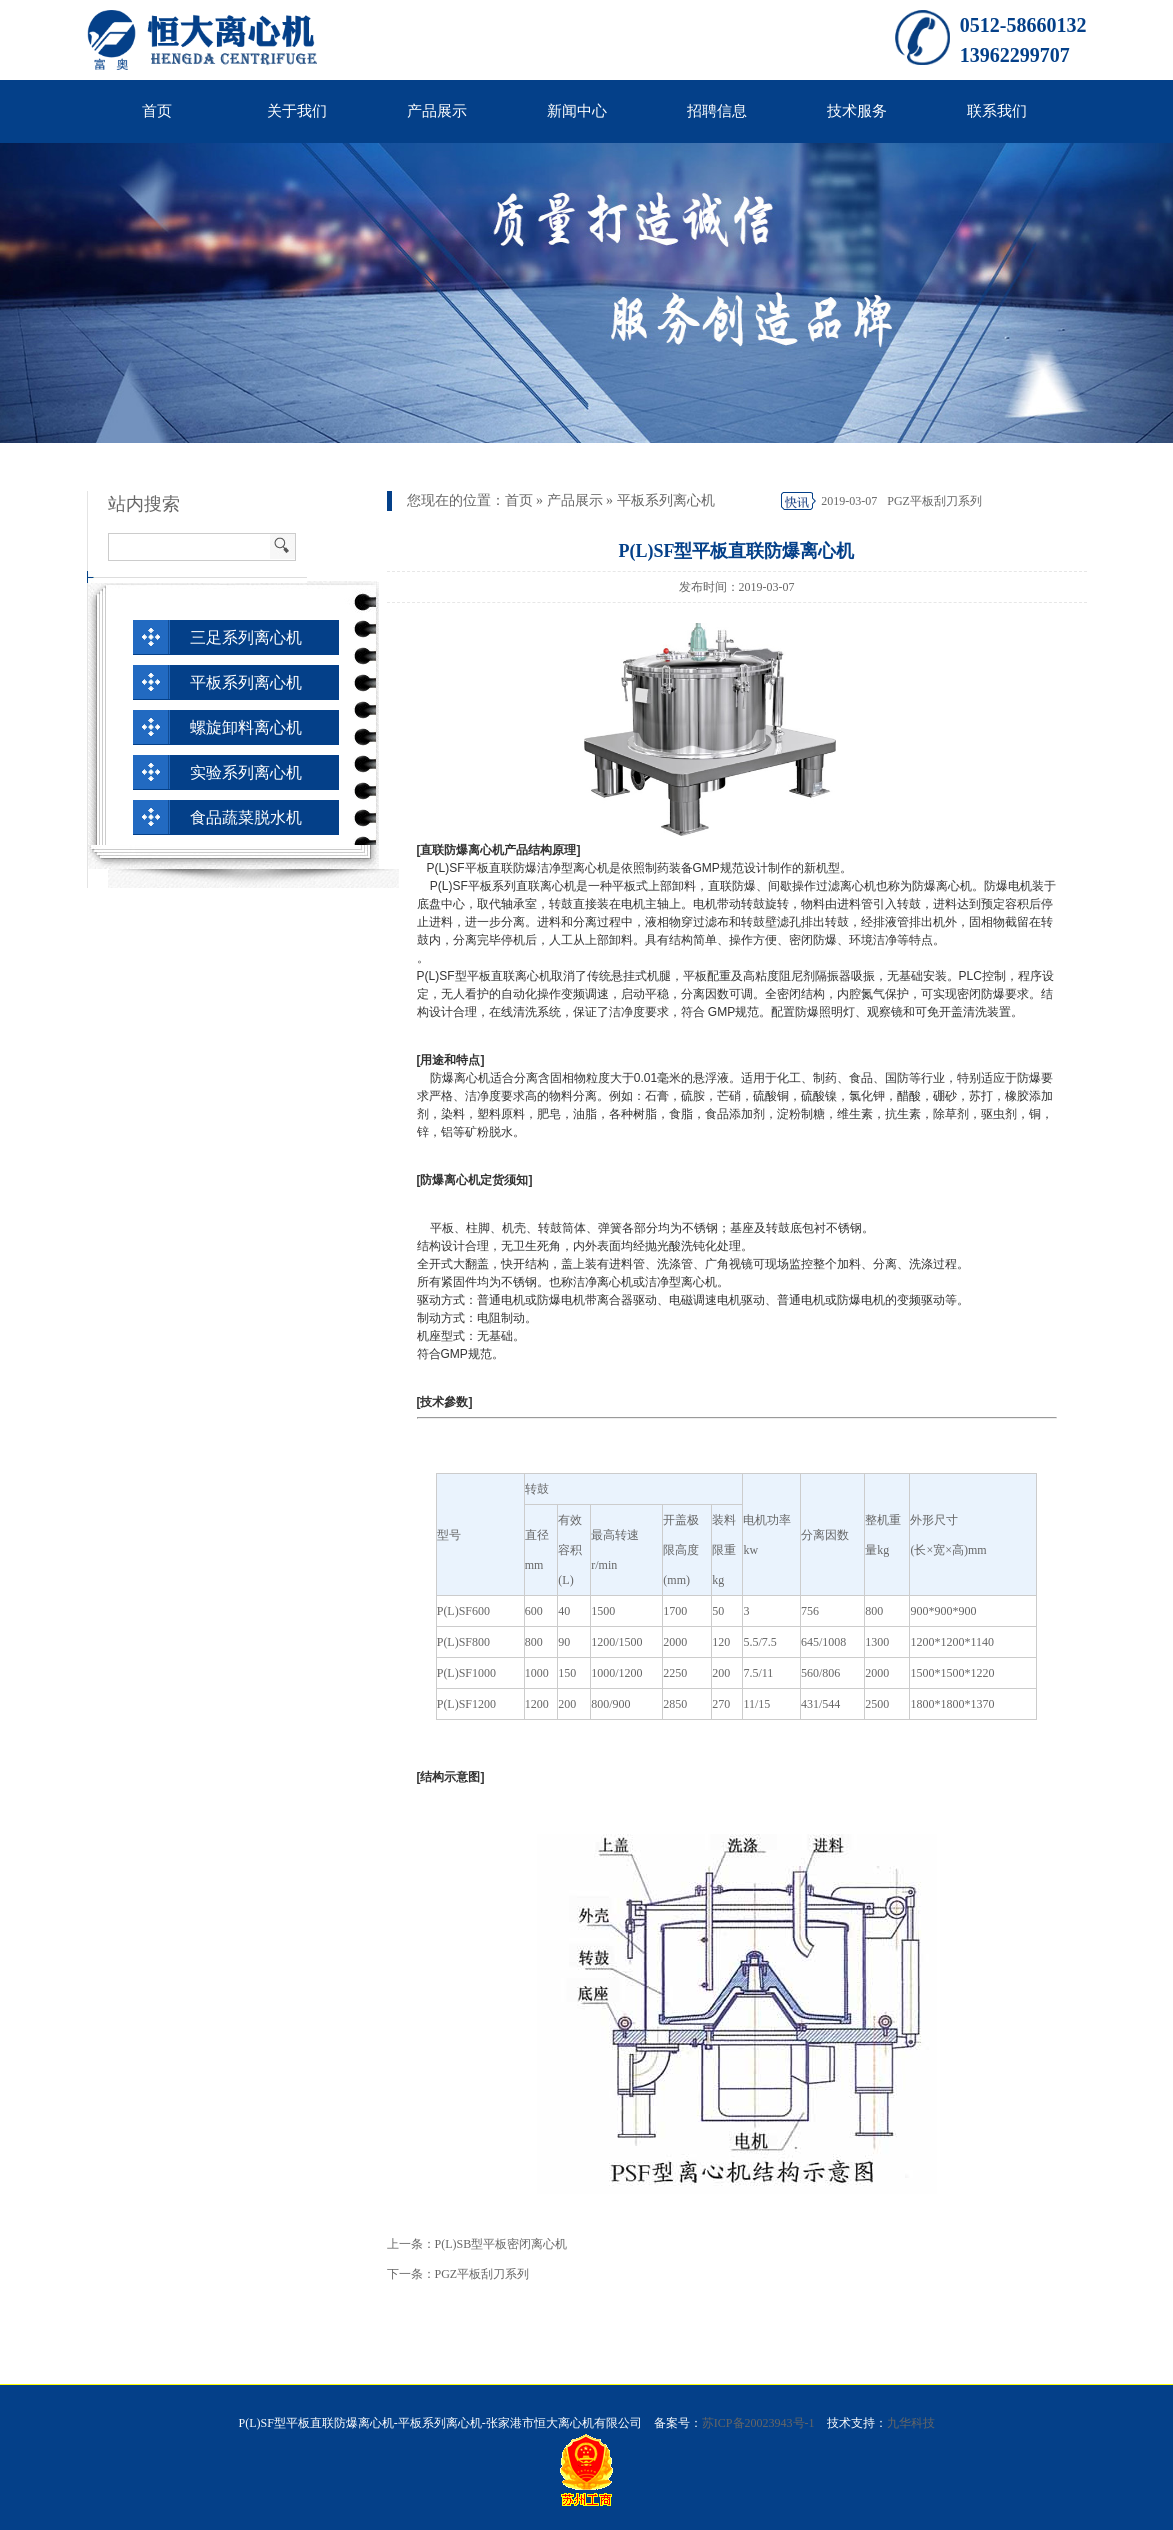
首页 (157, 111)
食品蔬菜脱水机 (246, 817)
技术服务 (857, 111)
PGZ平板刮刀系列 (934, 501)
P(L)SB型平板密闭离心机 (501, 2244)
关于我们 (297, 111)
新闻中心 (577, 111)
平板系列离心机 (666, 500)
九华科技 (911, 2423)
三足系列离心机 (246, 637)
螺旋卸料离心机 (246, 727)
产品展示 (437, 111)
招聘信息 (717, 111)
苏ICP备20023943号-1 (758, 2423)
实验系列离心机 (246, 772)
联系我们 (997, 111)
